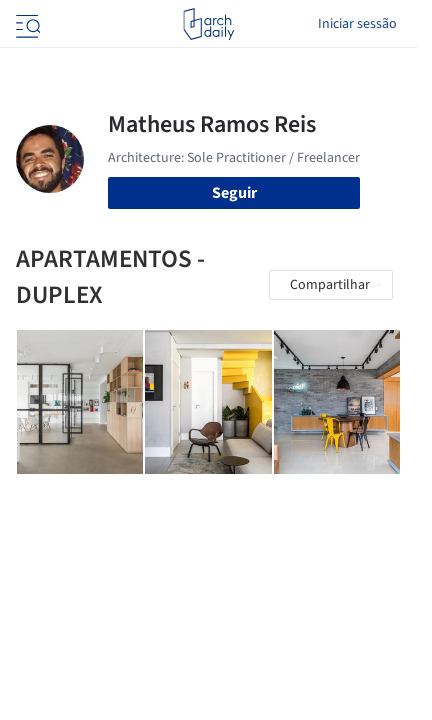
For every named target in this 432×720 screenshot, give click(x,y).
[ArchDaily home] (208, 24)
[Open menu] (26, 24)
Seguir (234, 193)
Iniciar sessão (357, 24)
